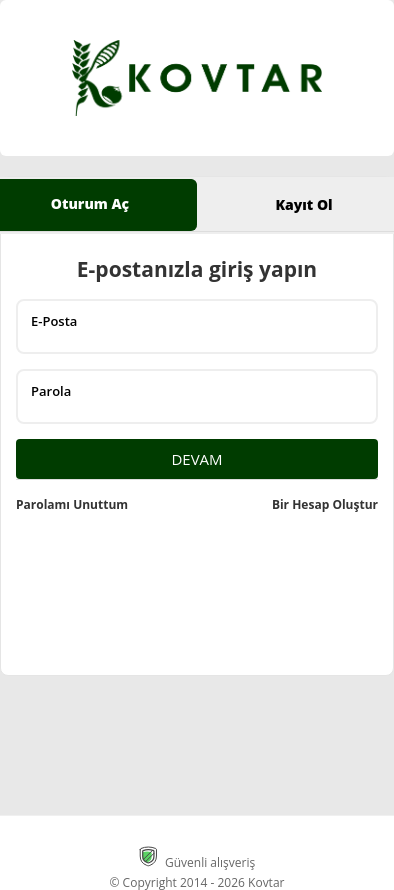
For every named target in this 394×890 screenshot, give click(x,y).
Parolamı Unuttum (72, 504)
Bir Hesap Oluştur (325, 504)
